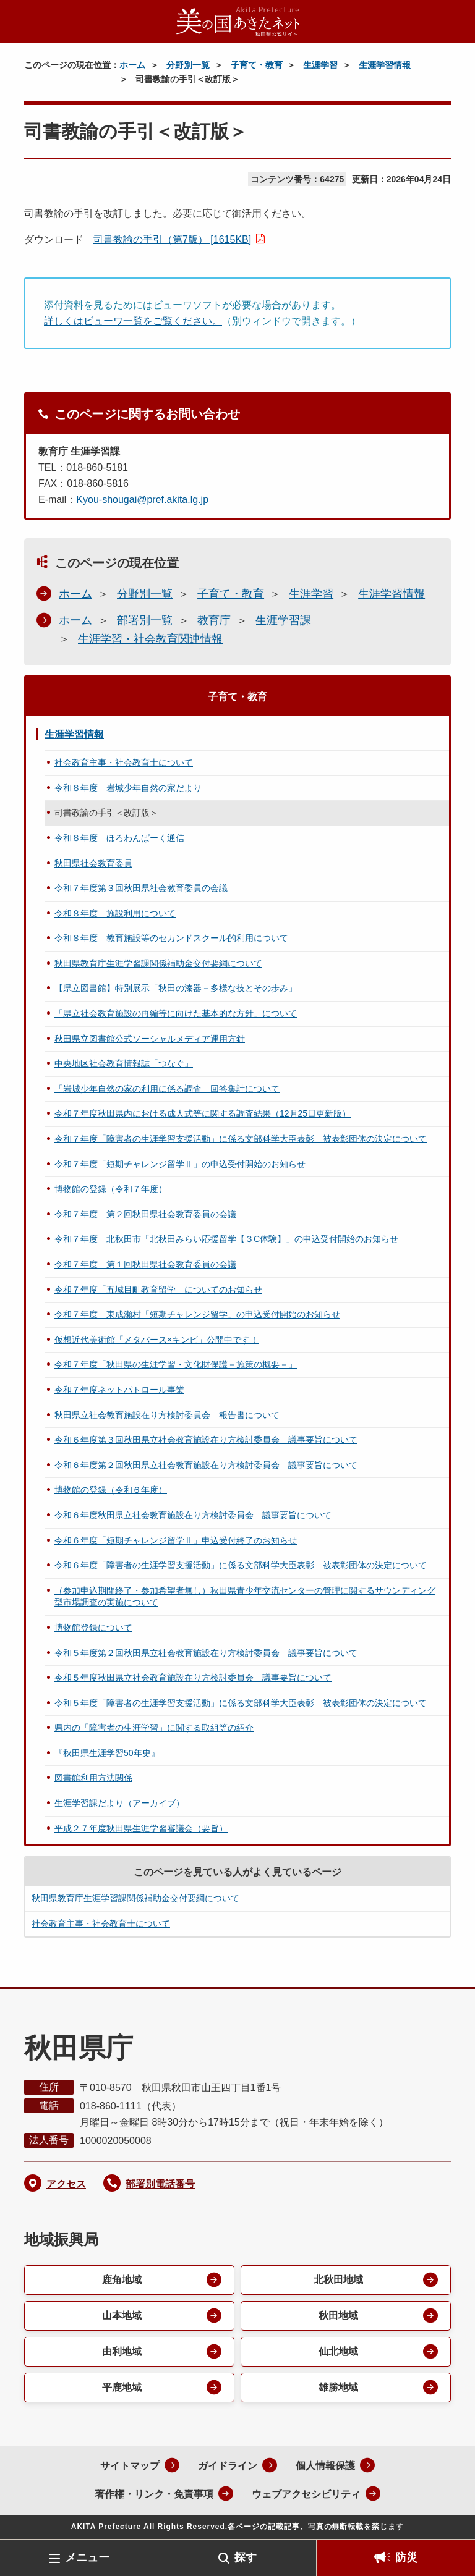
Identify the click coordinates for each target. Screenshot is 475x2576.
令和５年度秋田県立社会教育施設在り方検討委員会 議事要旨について (193, 1678)
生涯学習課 (283, 620)
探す (245, 2557)
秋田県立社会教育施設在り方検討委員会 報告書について (167, 1415)
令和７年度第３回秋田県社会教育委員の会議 (141, 888)
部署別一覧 (145, 620)
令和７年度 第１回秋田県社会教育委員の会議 (145, 1264)
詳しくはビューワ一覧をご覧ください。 (133, 321)
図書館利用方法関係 (93, 1778)
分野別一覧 (188, 65)
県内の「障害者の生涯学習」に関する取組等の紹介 (154, 1728)
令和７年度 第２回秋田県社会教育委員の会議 (145, 1214)
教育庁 (214, 620)
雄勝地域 (338, 2387)
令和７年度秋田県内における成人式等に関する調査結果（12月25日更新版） (202, 1113)
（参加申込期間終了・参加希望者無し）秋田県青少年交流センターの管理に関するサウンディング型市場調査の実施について (244, 1597)
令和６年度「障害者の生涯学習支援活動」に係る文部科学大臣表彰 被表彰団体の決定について (240, 1565)
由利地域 (122, 2351)
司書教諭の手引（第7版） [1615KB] (172, 239)
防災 (406, 2557)
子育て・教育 (257, 65)
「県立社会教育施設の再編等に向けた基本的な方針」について (175, 1013)
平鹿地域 (122, 2387)
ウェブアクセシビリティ (306, 2494)
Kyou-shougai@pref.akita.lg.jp (142, 499)
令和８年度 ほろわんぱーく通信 (119, 838)
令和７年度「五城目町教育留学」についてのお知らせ (158, 1289)
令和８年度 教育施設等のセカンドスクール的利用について (171, 938)
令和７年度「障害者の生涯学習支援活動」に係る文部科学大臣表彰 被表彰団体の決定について (240, 1139)
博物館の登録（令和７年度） (110, 1189)
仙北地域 (338, 2351)
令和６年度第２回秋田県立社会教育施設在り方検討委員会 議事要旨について (205, 1465)
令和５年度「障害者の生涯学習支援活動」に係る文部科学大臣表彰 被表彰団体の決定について (240, 1703)
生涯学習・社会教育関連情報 (150, 639)
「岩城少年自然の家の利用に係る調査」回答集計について (167, 1089)
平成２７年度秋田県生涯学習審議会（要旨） (141, 1828)
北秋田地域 (338, 2279)
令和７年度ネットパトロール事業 (119, 1390)
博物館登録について (93, 1627)
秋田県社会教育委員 (93, 863)
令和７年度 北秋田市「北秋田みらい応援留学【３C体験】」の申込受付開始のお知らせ (226, 1239)
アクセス (66, 2184)
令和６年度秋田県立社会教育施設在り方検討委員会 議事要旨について (193, 1515)
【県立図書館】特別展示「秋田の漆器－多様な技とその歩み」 (175, 988)
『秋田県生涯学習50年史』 (107, 1753)
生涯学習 (320, 65)
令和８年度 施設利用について (115, 913)
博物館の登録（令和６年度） (110, 1490)
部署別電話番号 (160, 2184)
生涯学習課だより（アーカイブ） (119, 1803)
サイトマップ (130, 2465)
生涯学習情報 (385, 65)
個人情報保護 (325, 2465)
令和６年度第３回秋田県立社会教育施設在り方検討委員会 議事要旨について (205, 1440)
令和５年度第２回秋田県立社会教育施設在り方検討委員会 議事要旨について (205, 1653)
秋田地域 (338, 2315)
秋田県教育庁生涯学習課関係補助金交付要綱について (158, 963)
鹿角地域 (122, 2279)
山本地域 (122, 2315)
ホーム (132, 65)
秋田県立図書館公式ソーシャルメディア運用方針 (149, 1039)
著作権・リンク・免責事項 (154, 2494)
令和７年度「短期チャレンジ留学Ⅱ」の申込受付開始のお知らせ (180, 1164)
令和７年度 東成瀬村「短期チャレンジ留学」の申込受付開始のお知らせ (197, 1314)
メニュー (87, 2557)
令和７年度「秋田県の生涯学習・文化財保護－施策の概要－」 (175, 1364)
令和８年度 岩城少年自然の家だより (128, 788)
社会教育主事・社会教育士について (123, 762)
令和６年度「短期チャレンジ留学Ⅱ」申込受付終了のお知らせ (175, 1540)
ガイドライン (227, 2465)
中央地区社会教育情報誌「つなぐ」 (123, 1063)
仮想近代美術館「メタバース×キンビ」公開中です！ (156, 1340)
